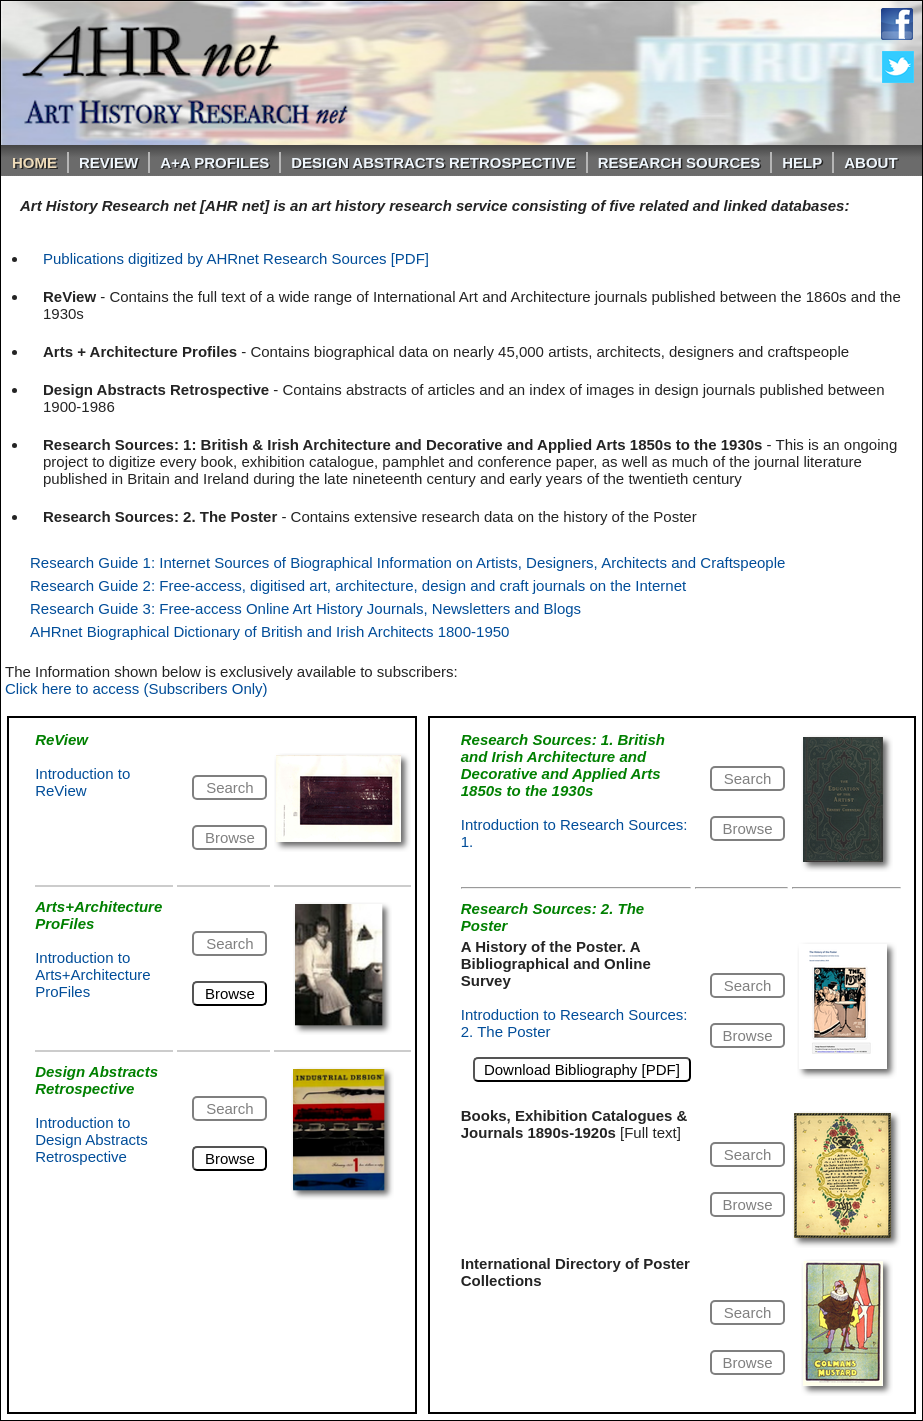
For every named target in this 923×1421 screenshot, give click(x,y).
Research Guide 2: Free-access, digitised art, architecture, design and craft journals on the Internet (358, 585)
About (870, 162)
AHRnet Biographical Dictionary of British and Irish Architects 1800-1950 (269, 631)
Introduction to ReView (82, 782)
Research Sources (679, 162)
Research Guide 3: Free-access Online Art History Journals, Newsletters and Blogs (305, 608)
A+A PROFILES (214, 162)
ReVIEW (108, 162)
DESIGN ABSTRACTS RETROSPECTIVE (433, 162)
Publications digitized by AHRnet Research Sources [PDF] (236, 258)
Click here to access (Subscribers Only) (136, 688)
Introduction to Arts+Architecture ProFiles (92, 974)
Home (34, 162)
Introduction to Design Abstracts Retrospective (91, 1139)
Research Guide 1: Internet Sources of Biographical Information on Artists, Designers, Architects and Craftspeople (407, 562)
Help (802, 162)
